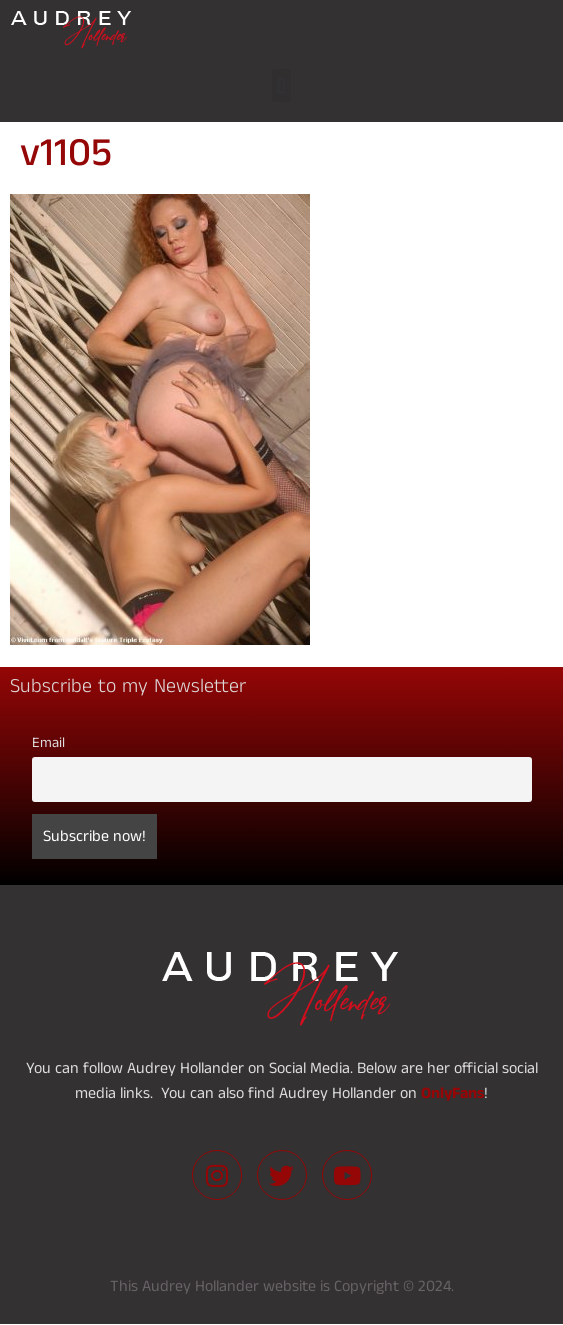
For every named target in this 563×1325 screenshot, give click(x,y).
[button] (281, 85)
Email (48, 743)
